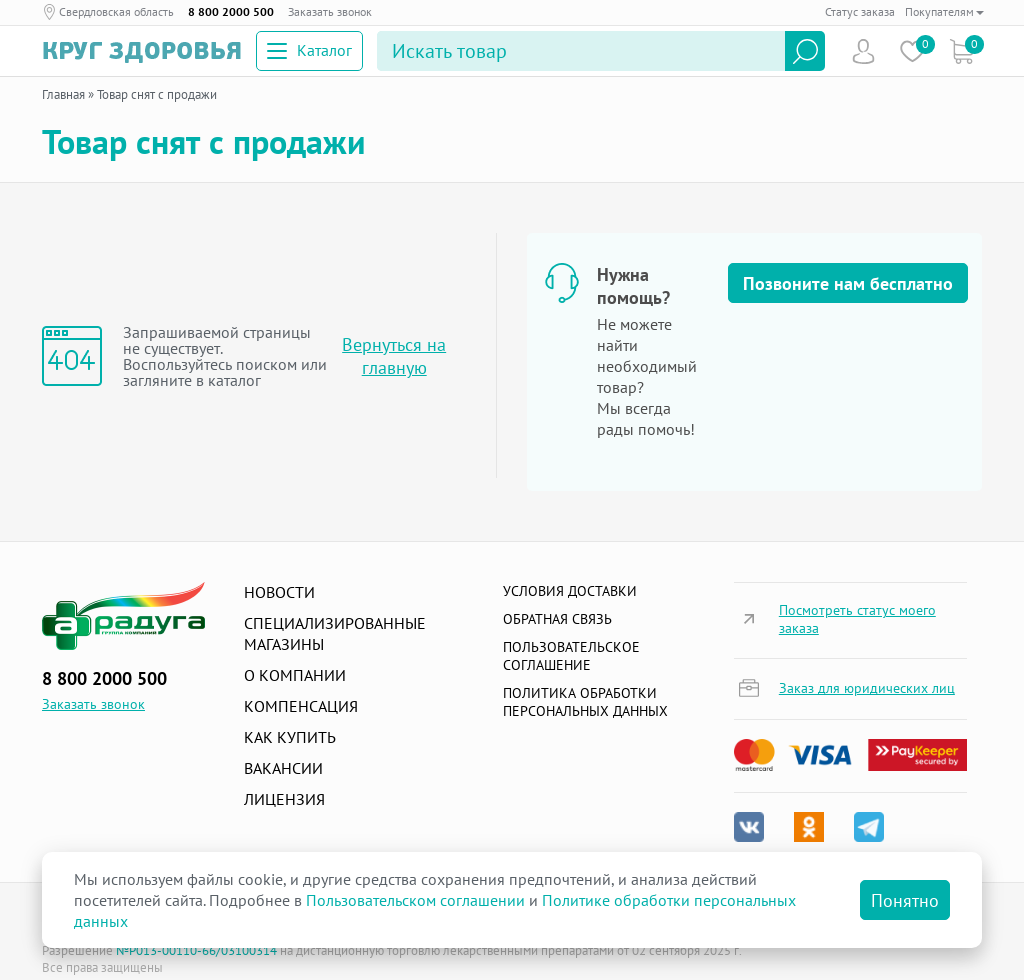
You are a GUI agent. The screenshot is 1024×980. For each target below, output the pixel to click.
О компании (295, 675)
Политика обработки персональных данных (585, 702)
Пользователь (863, 51)
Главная (63, 94)
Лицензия (284, 799)
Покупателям (944, 11)
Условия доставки (570, 591)
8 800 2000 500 (231, 11)
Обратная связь (557, 619)
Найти (805, 51)
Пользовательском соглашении (415, 900)
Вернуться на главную (394, 356)
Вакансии (283, 768)
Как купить (290, 737)
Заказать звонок (330, 11)
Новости (279, 592)
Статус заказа (860, 11)
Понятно (905, 900)
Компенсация (301, 706)
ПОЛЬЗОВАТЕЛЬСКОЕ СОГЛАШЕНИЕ (571, 656)
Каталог (309, 50)
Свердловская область (116, 11)
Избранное (912, 51)
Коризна (961, 51)
